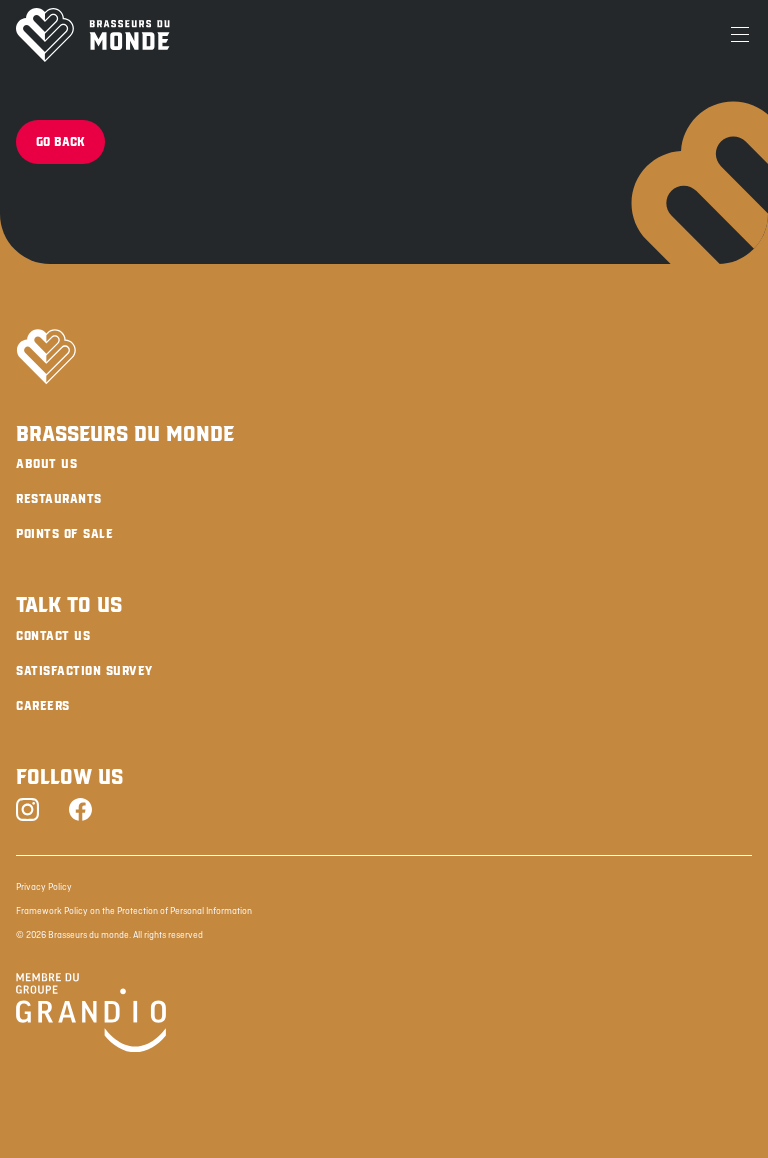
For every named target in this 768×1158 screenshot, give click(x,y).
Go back (60, 142)
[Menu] (740, 35)
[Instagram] (27, 811)
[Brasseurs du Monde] (93, 35)
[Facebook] (80, 811)
